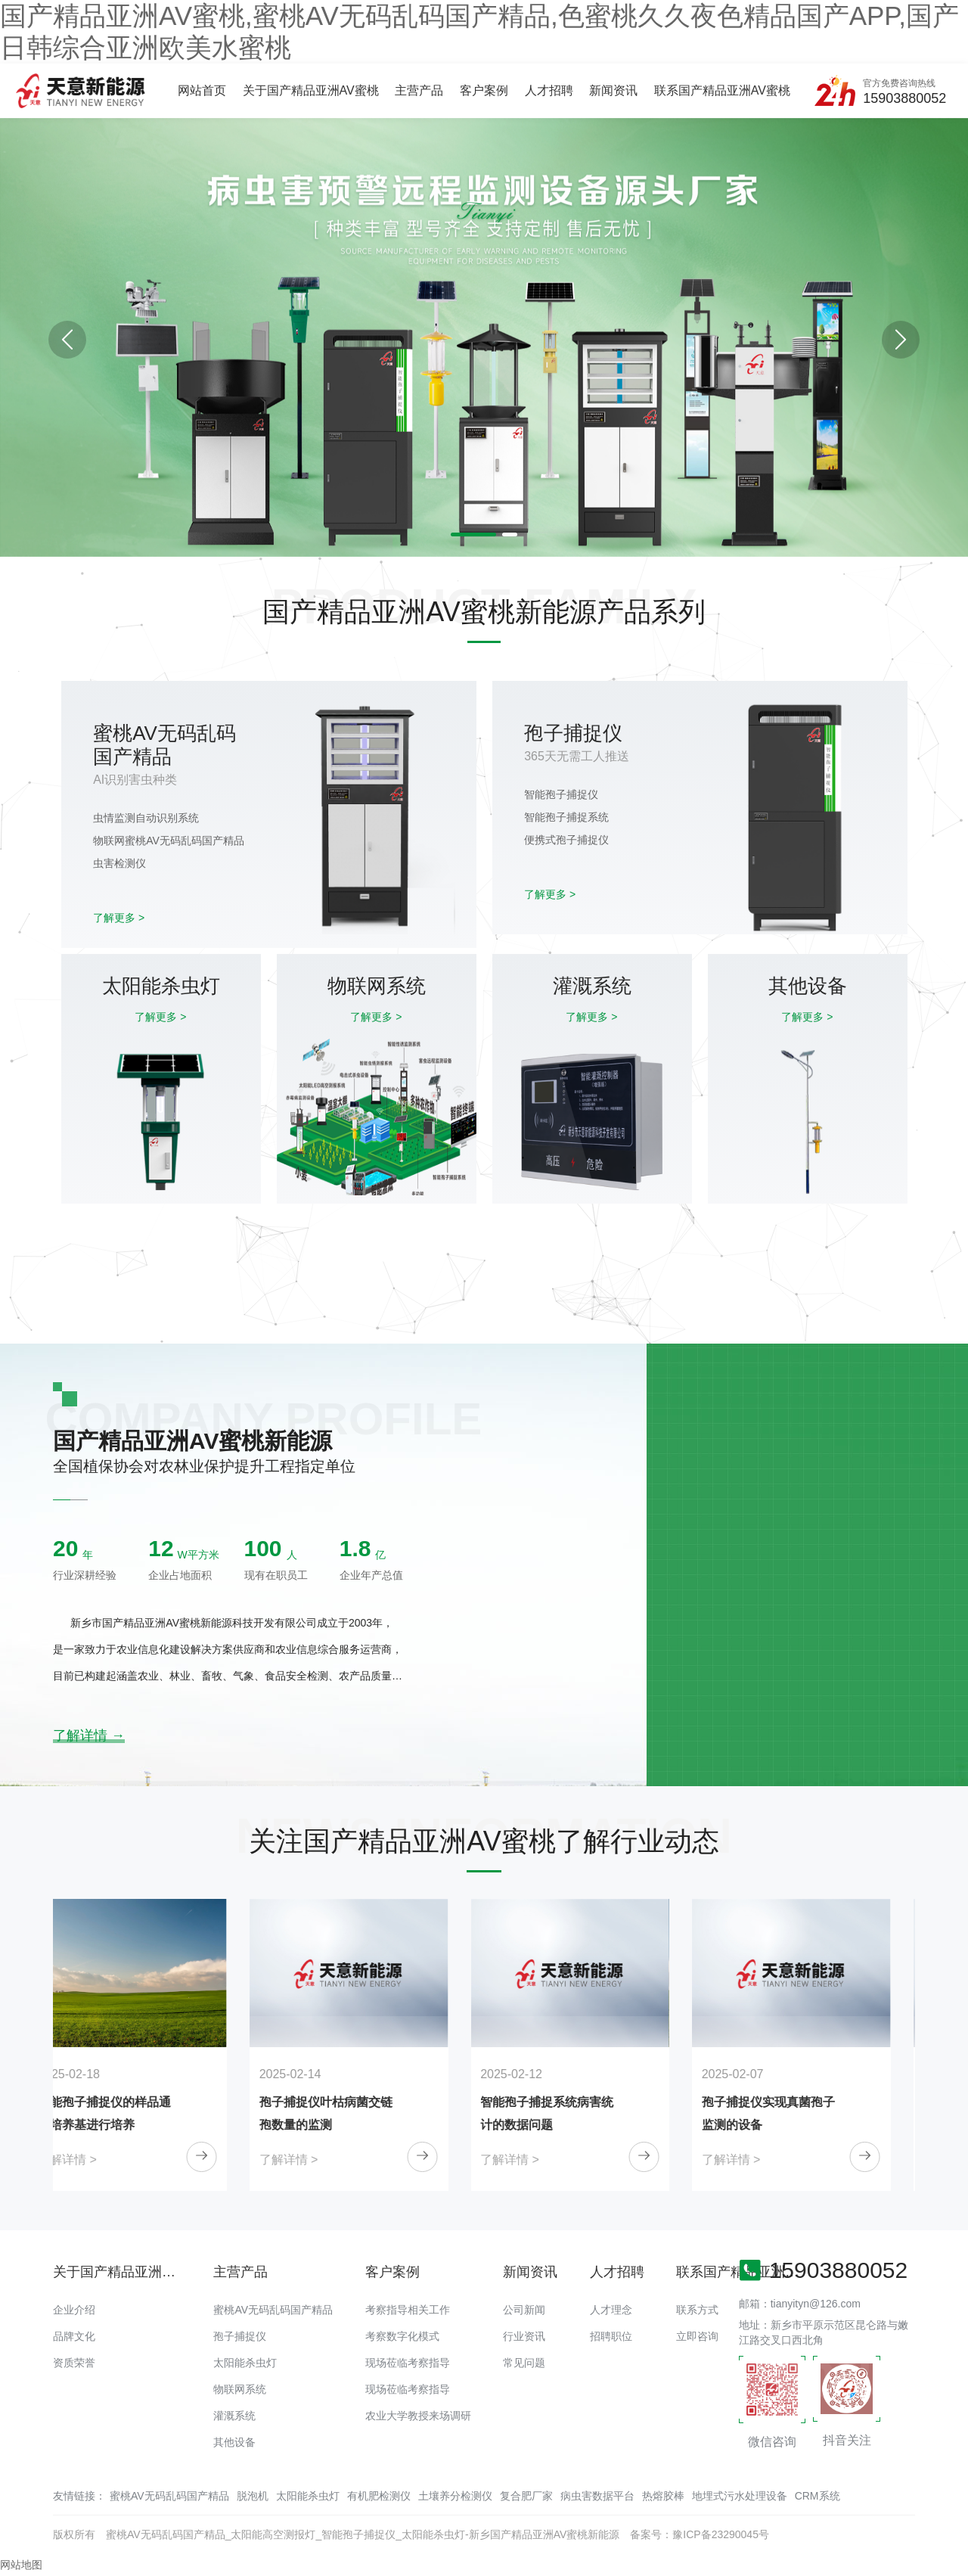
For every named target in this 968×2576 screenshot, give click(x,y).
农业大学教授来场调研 (418, 2416)
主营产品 (419, 90)
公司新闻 (524, 2310)
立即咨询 (697, 2336)
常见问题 (524, 2363)
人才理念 (611, 2310)
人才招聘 (549, 90)
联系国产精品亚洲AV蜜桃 (722, 90)
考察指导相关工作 (407, 2310)
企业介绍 (74, 2310)
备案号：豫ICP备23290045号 (699, 2534)
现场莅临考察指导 (407, 2363)
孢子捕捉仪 (239, 2336)
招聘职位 (611, 2336)
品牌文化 (74, 2336)
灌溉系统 (234, 2416)
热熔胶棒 (663, 2496)
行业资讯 (524, 2336)
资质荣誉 (74, 2363)
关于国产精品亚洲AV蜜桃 (311, 90)
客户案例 (484, 90)
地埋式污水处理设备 (739, 2496)
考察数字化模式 (402, 2336)
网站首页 (202, 90)
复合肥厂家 (526, 2496)
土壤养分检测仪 (455, 2496)
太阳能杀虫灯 (245, 2363)
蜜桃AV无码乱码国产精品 (273, 2310)
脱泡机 (252, 2496)
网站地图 (21, 2565)
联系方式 (697, 2310)
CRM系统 (817, 2496)
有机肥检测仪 (379, 2496)
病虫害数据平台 (597, 2496)
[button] (901, 340)
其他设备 (234, 2442)
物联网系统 (239, 2389)
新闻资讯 (613, 90)
